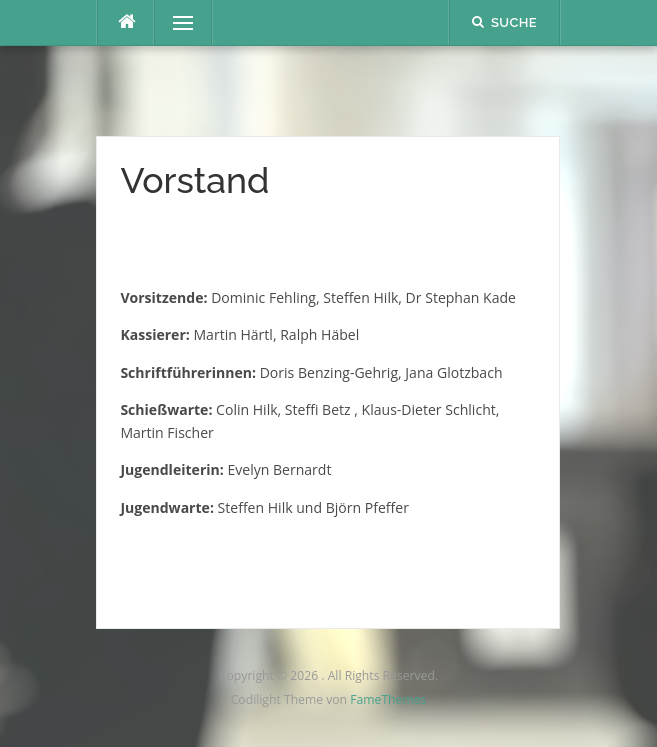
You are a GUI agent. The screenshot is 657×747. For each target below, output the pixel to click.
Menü (174, 22)
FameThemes (388, 699)
